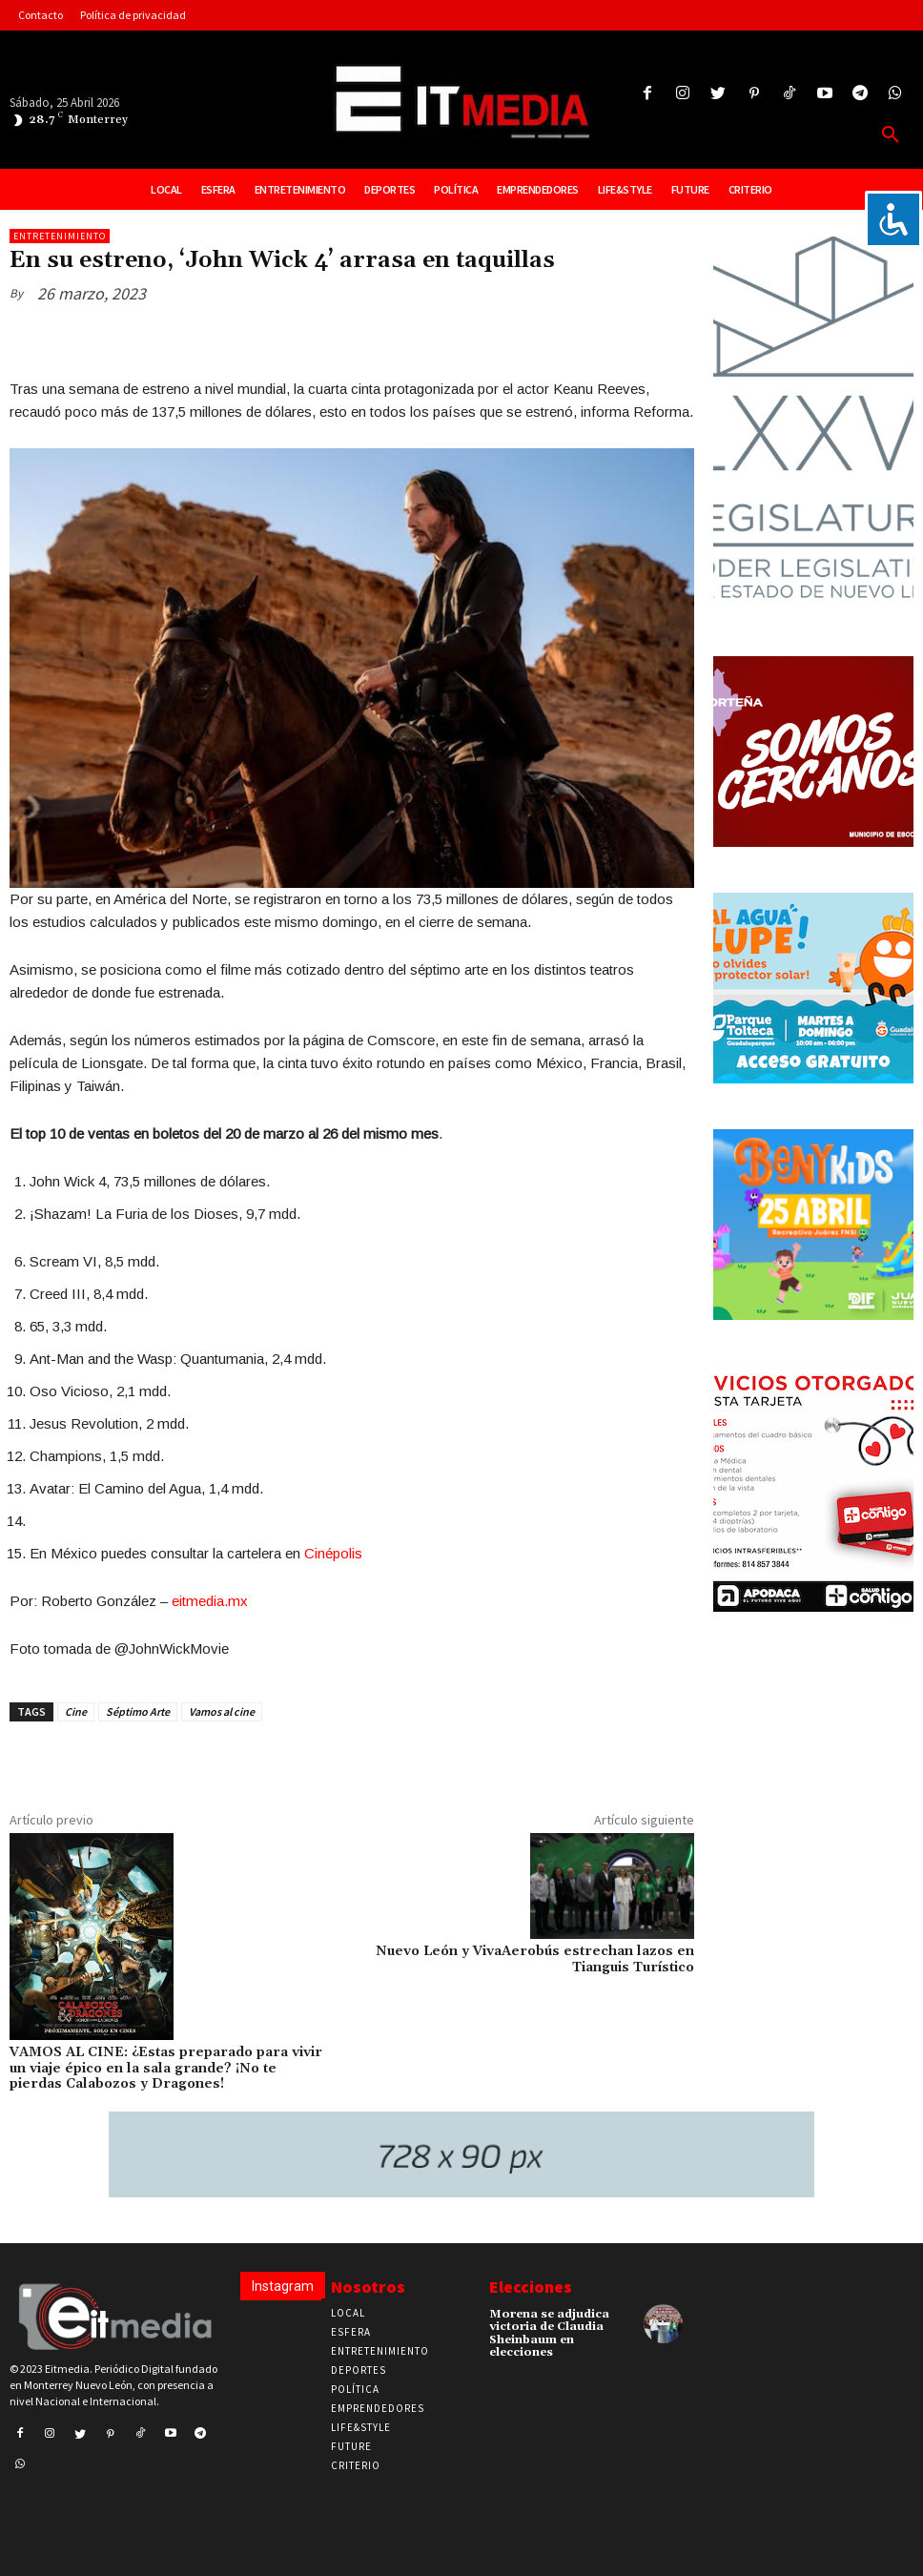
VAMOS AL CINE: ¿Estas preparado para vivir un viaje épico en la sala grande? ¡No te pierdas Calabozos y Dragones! (166, 2068)
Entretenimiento (60, 236)
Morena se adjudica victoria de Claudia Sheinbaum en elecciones (549, 2333)
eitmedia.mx (210, 1601)
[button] (890, 135)
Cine (76, 1711)
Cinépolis (333, 1553)
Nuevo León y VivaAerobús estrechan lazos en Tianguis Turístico (535, 1959)
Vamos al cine (222, 1711)
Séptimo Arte (138, 1711)
